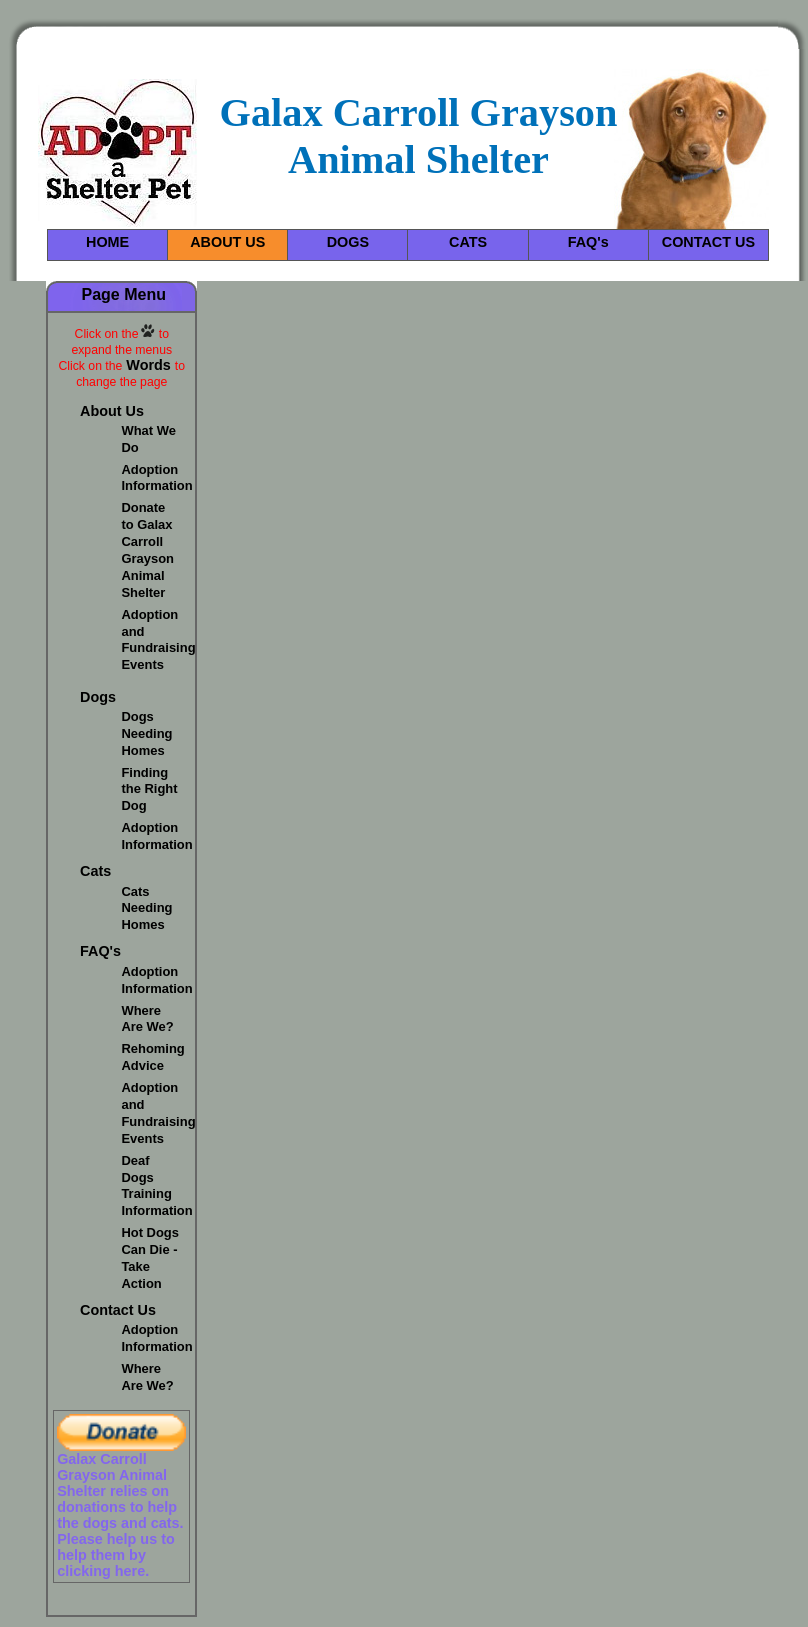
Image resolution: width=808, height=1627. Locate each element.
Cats (95, 871)
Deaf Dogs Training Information (156, 1186)
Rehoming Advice (152, 1057)
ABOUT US (227, 242)
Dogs (98, 697)
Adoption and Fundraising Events (158, 640)
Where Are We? (147, 1019)
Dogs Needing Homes (146, 733)
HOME (107, 242)
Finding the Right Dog (149, 789)
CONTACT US (708, 242)
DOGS (348, 242)
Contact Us (118, 1310)
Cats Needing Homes (146, 908)
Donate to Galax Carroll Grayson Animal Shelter (147, 549)
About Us (112, 411)
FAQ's (588, 242)
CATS (468, 242)
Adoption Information (156, 478)
